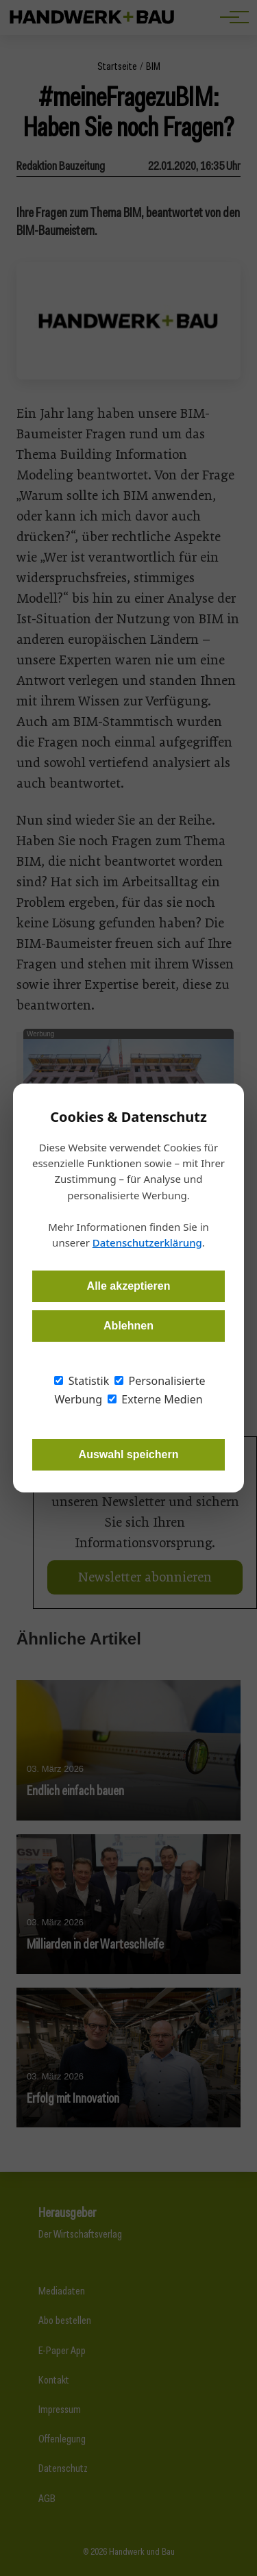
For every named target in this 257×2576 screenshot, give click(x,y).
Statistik (81, 1380)
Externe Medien (155, 1399)
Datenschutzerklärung (147, 1242)
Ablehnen (128, 1325)
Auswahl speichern (129, 1454)
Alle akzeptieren (129, 1286)
